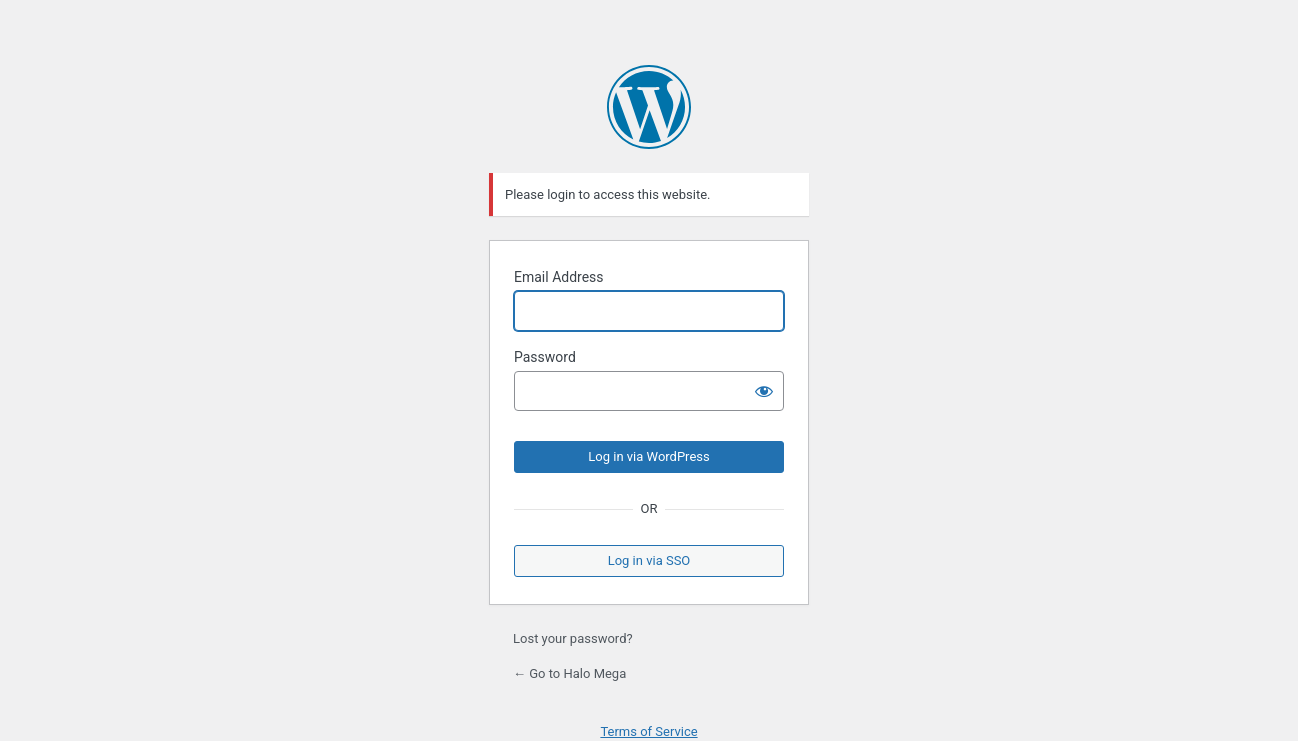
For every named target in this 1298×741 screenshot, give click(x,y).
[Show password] (764, 391)
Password (545, 357)
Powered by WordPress (649, 107)
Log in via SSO (649, 560)
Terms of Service (648, 731)
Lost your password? (573, 638)
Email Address (559, 277)
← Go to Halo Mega (569, 673)
